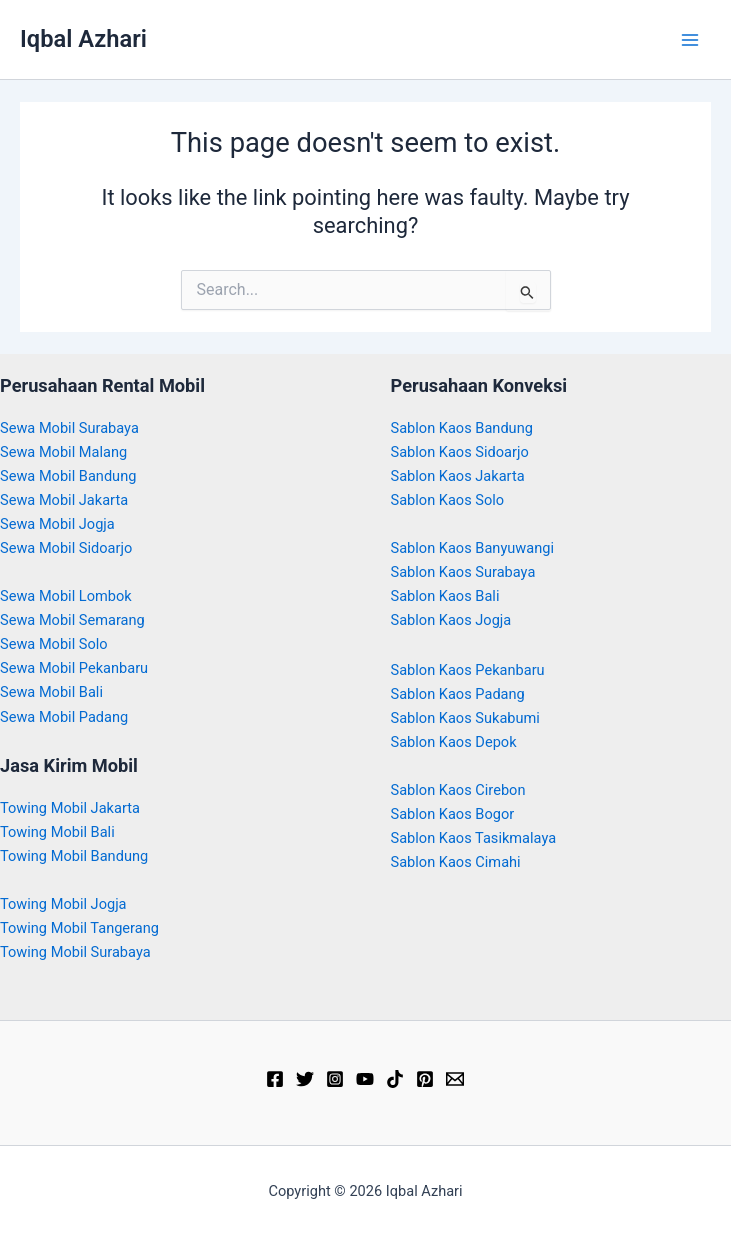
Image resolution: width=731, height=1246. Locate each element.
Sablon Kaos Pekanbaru (468, 670)
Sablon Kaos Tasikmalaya (474, 838)
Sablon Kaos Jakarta (458, 476)
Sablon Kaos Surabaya (463, 572)
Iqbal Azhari (83, 39)
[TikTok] (395, 1079)
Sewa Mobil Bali (51, 692)
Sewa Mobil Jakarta (64, 500)
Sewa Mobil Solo (54, 644)
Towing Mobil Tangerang (79, 928)
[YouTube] (365, 1079)
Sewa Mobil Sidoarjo (66, 548)
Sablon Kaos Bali (445, 596)
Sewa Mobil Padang (64, 717)
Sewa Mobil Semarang (72, 620)
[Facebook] (275, 1079)
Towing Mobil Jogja (63, 904)
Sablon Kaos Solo (448, 500)
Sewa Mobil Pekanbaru (74, 668)
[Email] (455, 1079)
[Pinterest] (425, 1079)
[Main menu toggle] (690, 40)
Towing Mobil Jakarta (70, 808)
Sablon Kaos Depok (454, 742)
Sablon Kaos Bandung (462, 428)
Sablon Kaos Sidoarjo (460, 452)
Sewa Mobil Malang (63, 452)
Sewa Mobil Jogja (57, 524)
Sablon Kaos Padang (458, 694)
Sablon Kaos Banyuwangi (473, 548)
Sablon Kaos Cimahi (456, 862)
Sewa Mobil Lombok (66, 596)
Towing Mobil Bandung (74, 856)
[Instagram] (335, 1079)
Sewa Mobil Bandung (68, 476)
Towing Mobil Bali (57, 832)
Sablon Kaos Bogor (453, 814)
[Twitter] (305, 1079)
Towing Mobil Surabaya (75, 952)
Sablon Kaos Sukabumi (465, 718)
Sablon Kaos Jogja (451, 620)
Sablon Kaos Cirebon (458, 790)
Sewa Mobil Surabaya (69, 428)
